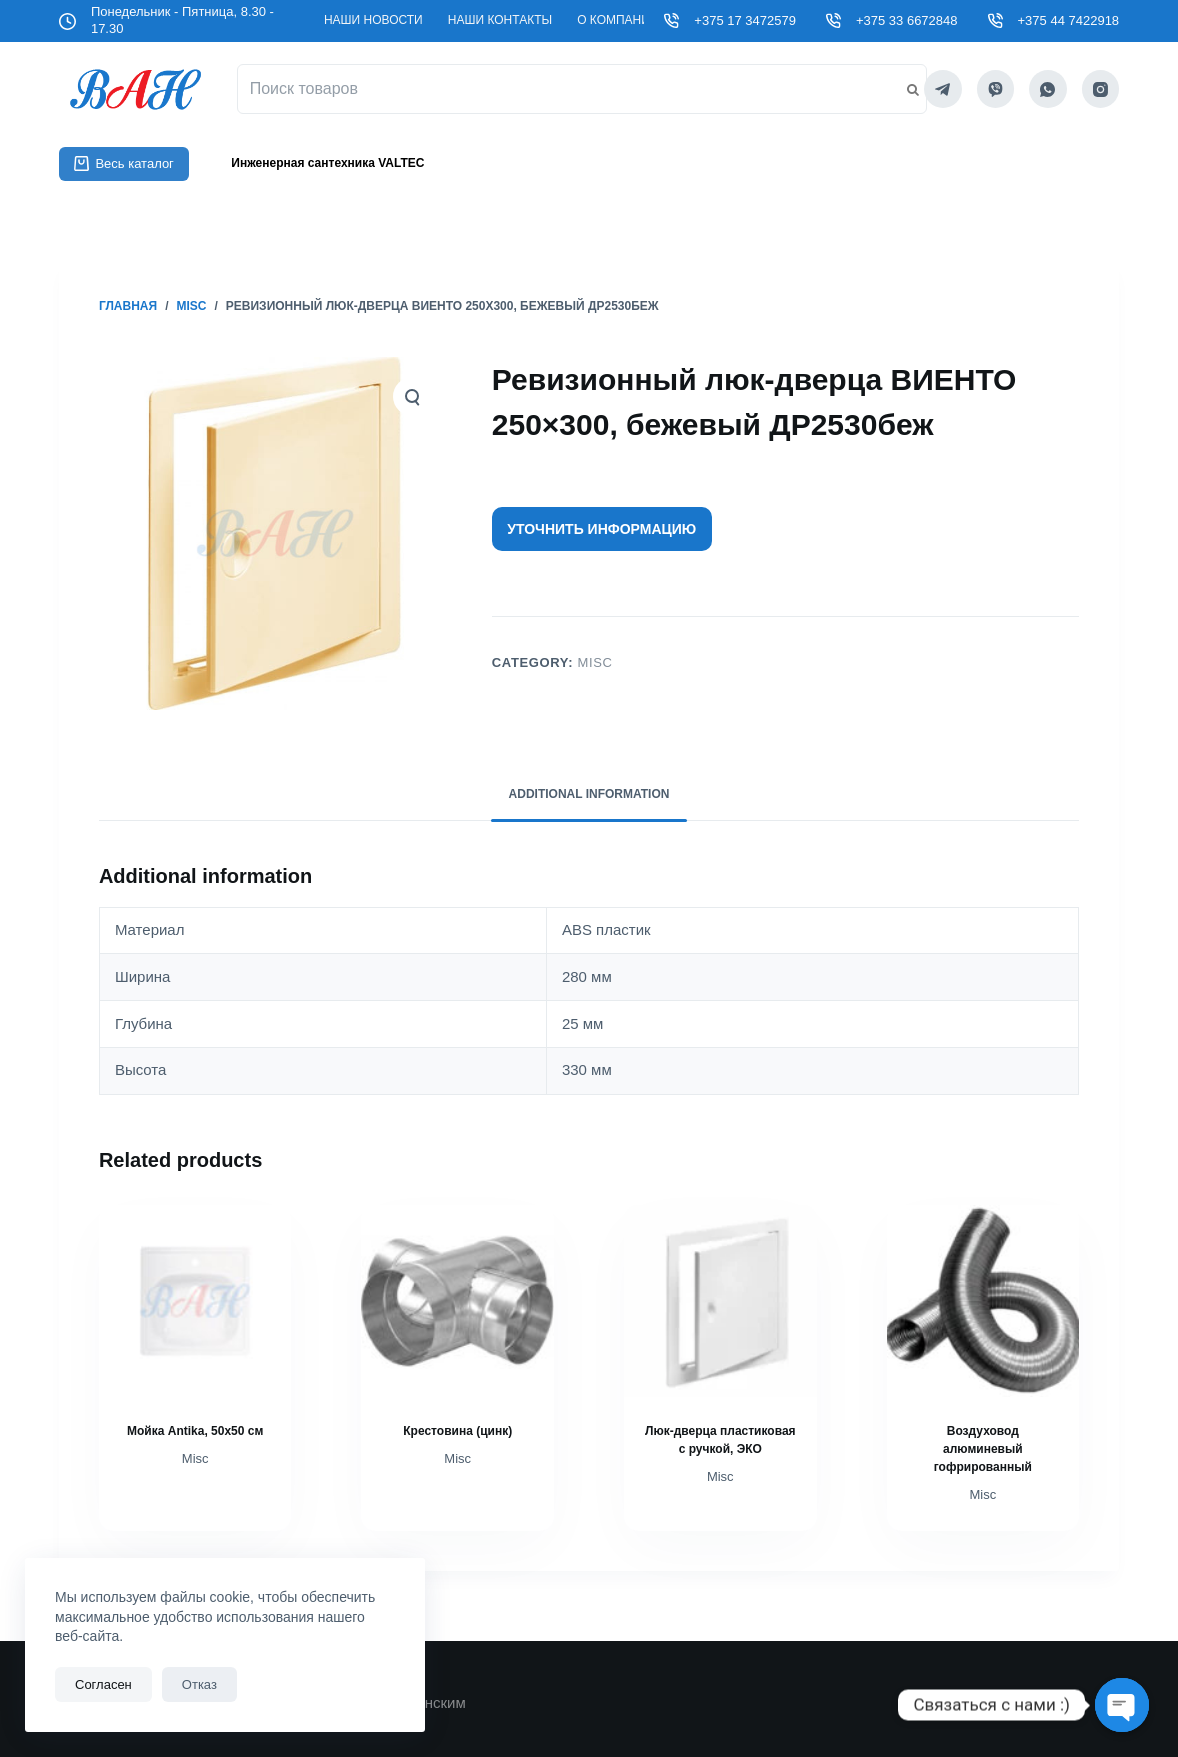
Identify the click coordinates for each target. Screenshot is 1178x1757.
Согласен (103, 1684)
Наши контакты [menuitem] (500, 20)
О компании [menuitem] (617, 20)
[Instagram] (1101, 89)
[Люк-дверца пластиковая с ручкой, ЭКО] (720, 1301)
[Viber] (996, 89)
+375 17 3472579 (745, 20)
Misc (594, 662)
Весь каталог (124, 163)
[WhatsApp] (1048, 89)
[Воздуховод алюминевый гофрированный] (983, 1301)
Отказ (199, 1684)
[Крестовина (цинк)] (457, 1301)
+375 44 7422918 (1069, 20)
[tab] (589, 795)
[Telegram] (943, 89)
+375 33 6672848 (907, 20)
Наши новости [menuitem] (373, 20)
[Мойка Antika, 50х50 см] (195, 1301)
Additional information (589, 794)
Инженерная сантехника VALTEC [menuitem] (327, 163)
